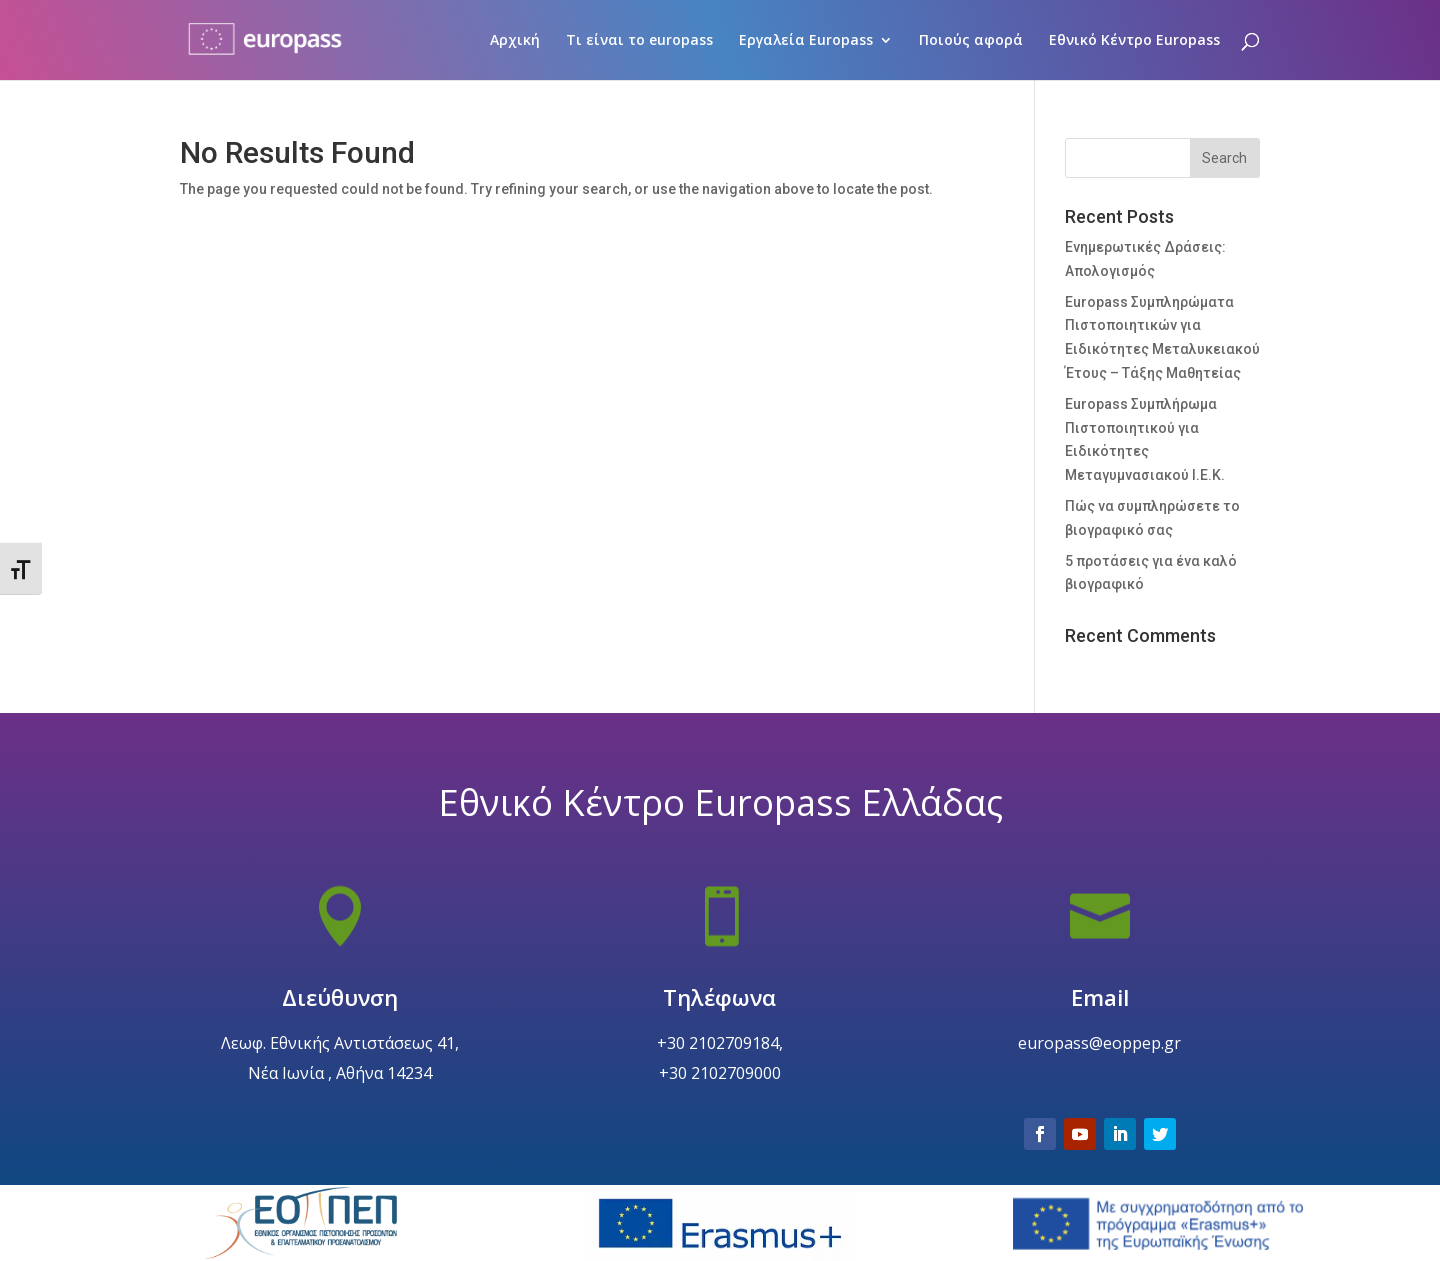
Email (1100, 1044)
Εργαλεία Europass (806, 41)
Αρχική (515, 41)
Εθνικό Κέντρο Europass (1134, 41)
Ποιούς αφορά (971, 41)
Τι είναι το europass (639, 41)
